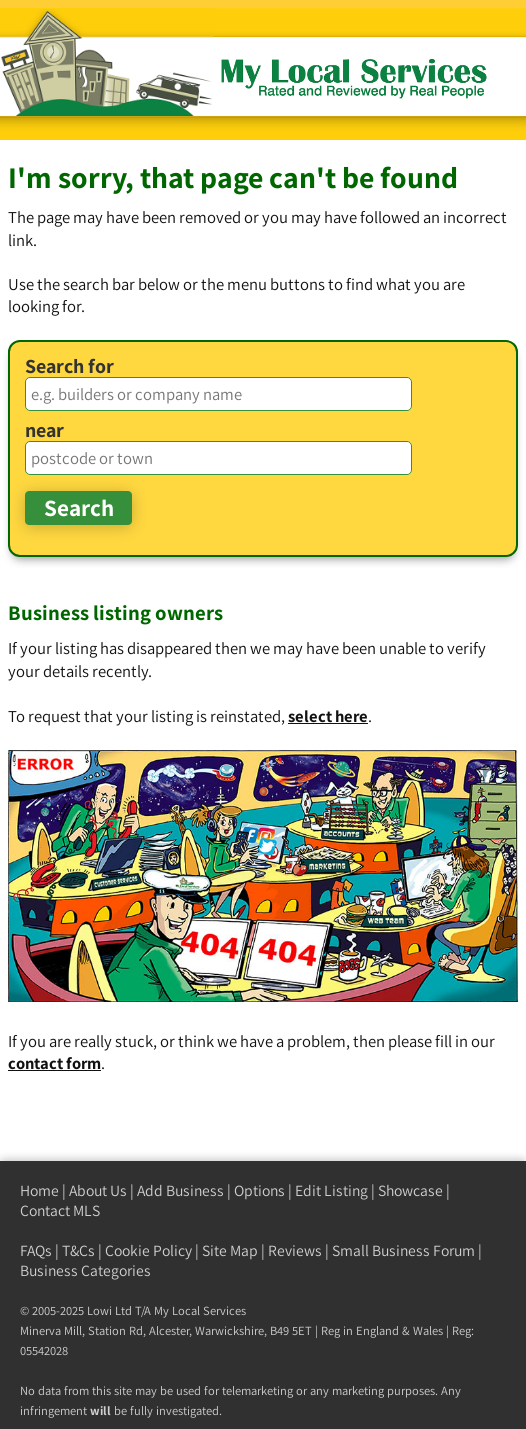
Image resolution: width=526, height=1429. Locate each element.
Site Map (230, 1250)
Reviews (295, 1250)
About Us (98, 1190)
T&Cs (78, 1250)
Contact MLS (60, 1210)
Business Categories (85, 1270)
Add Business (180, 1190)
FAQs (36, 1250)
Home (39, 1190)
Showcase (410, 1190)
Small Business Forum (403, 1250)
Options (259, 1190)
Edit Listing (331, 1190)
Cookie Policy (148, 1250)
